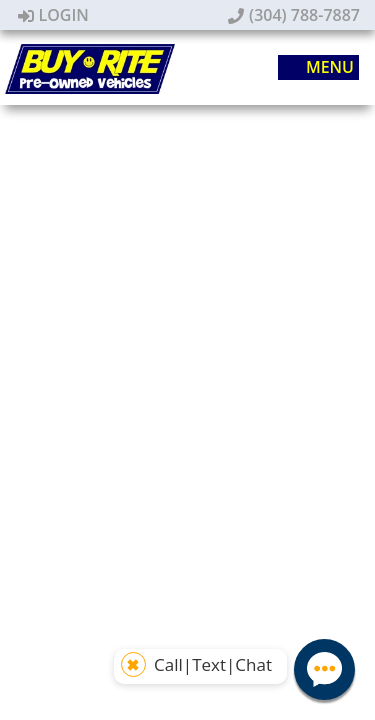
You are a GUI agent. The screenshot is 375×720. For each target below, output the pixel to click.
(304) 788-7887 (294, 15)
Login (53, 15)
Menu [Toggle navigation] (319, 68)
